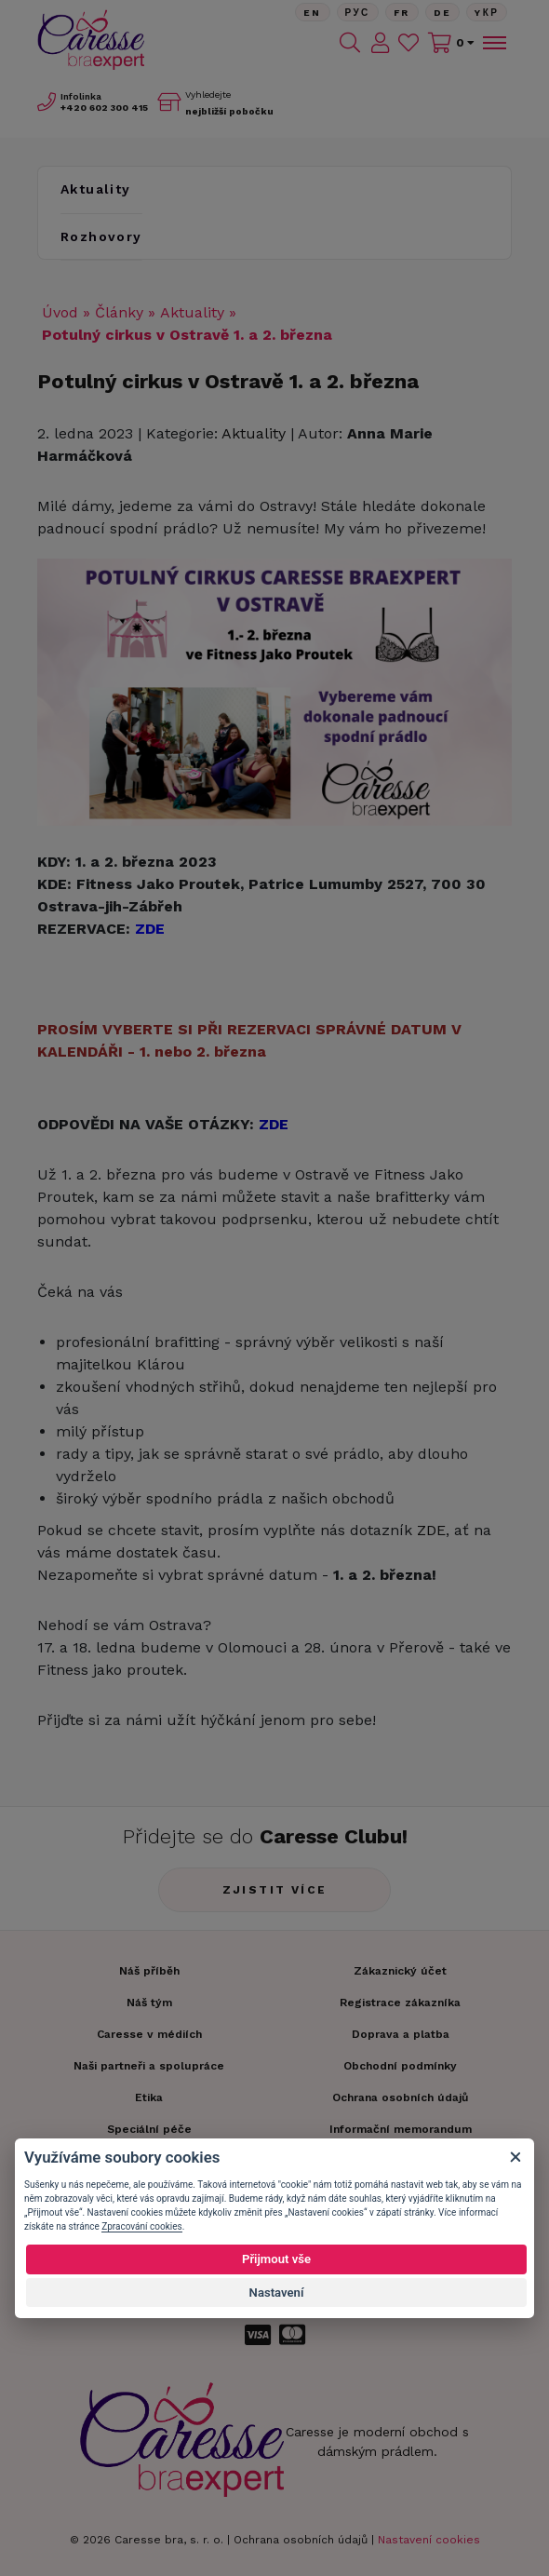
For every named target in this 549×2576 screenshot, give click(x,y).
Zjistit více (275, 1889)
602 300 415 (104, 107)
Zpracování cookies (141, 2226)
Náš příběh (149, 1970)
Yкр (487, 12)
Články (119, 312)
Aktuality (95, 189)
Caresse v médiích (149, 2034)
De (443, 12)
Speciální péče (149, 2129)
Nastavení (276, 2293)
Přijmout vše (276, 2259)
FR (402, 12)
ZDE (431, 1530)
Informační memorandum (400, 2129)
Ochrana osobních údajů (301, 2539)
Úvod (60, 312)
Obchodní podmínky (400, 2065)
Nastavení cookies (429, 2539)
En (312, 12)
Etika (149, 2097)
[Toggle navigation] (493, 42)
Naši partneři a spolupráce (149, 2065)
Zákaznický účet (400, 1970)
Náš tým (149, 2002)
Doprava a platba (400, 2034)
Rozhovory (101, 236)
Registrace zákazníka (400, 2002)
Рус (357, 12)
